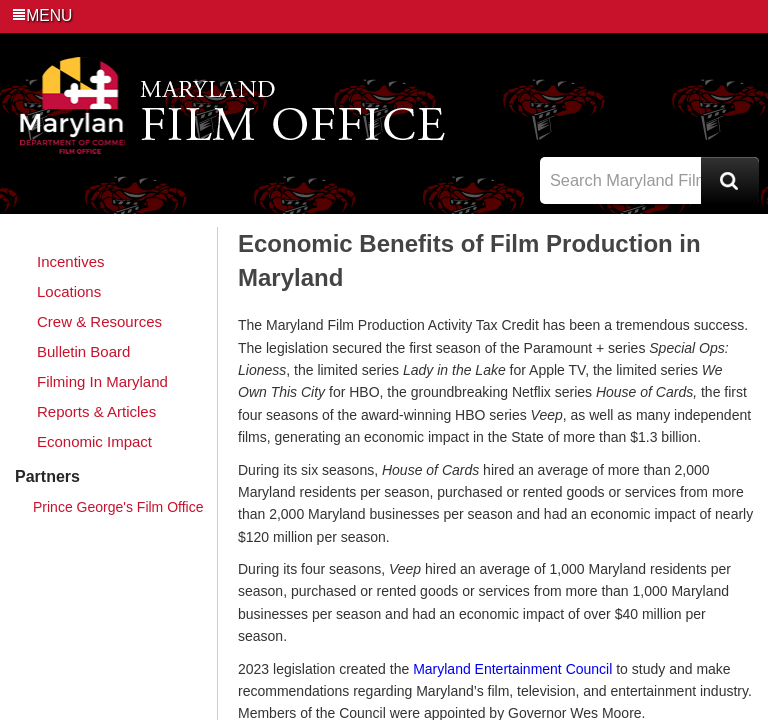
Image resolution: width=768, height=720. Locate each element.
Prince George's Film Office (118, 507)
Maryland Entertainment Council (512, 669)
